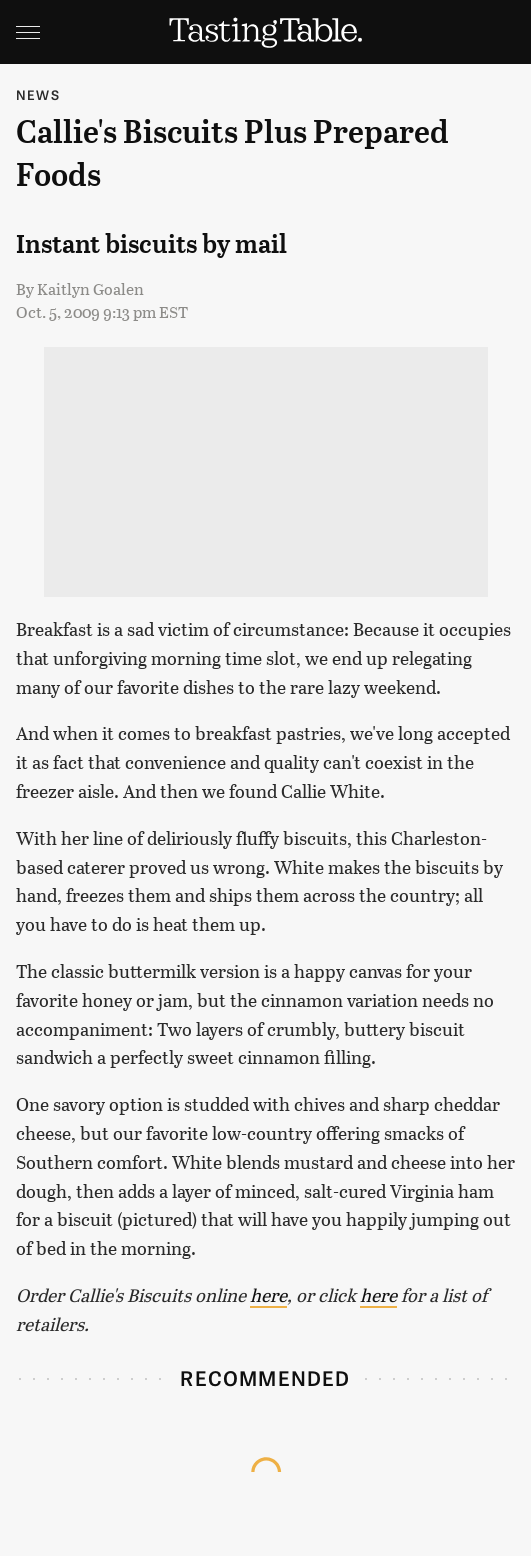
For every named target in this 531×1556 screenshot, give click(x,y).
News (38, 94)
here (268, 1295)
